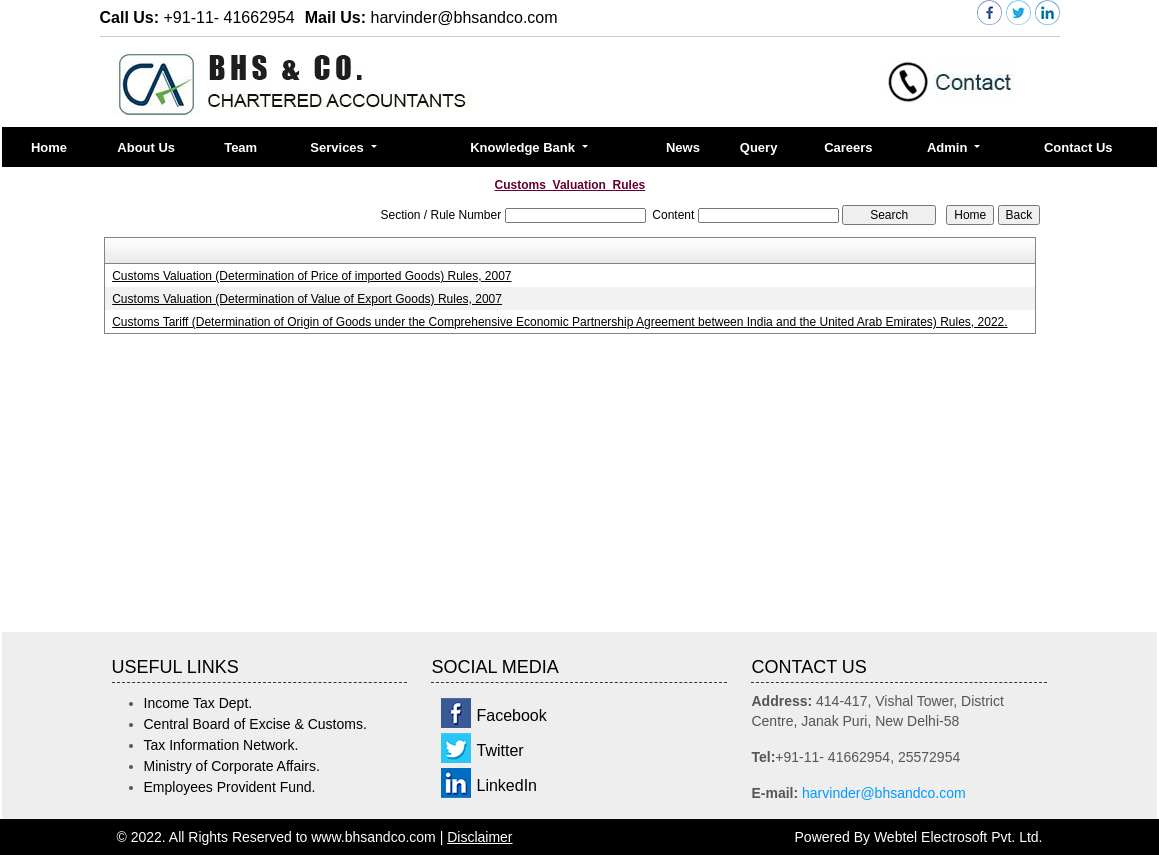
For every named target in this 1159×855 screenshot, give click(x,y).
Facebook (511, 715)
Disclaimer (479, 837)
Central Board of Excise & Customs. (255, 724)
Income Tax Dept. (198, 703)
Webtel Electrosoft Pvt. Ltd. (958, 837)
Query (759, 147)
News (683, 147)
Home (49, 147)
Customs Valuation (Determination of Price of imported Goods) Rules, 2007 (311, 276)
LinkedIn (506, 785)
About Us (146, 147)
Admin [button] (949, 147)
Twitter (499, 750)
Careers (848, 147)
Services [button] (338, 147)
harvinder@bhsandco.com (884, 793)
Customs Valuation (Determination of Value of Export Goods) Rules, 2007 (307, 299)
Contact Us (1078, 147)
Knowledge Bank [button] (524, 147)
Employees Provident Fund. (230, 787)
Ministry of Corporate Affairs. (232, 766)
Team (240, 147)
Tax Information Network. (221, 745)
